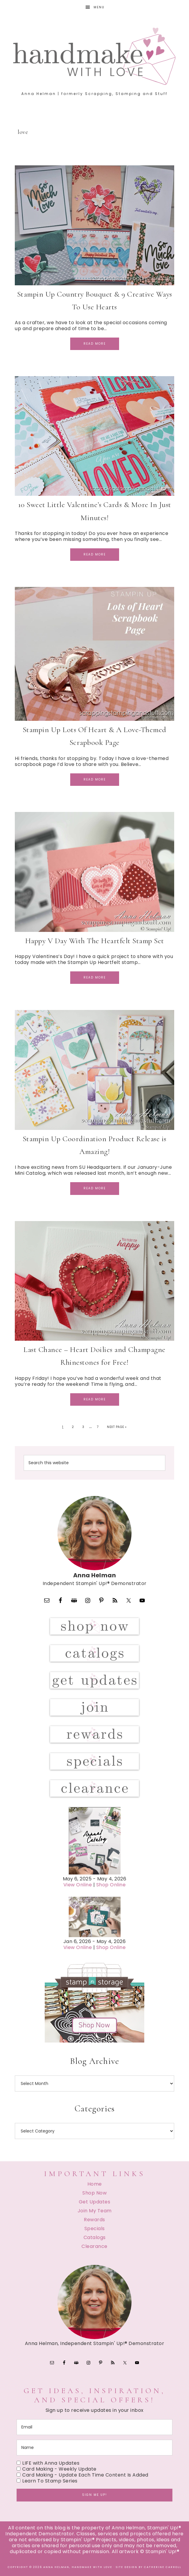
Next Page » (117, 1427)
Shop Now (94, 2192)
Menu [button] (99, 7)
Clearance (94, 2246)
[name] (94, 2447)
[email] (94, 2427)
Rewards (94, 2219)
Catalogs (95, 2237)
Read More (95, 343)
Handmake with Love (94, 56)
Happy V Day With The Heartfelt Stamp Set (94, 940)
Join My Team (95, 2210)
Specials (94, 2228)
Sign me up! (94, 2495)
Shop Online (111, 1884)
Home (94, 2184)
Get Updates (94, 2201)
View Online (77, 1884)
